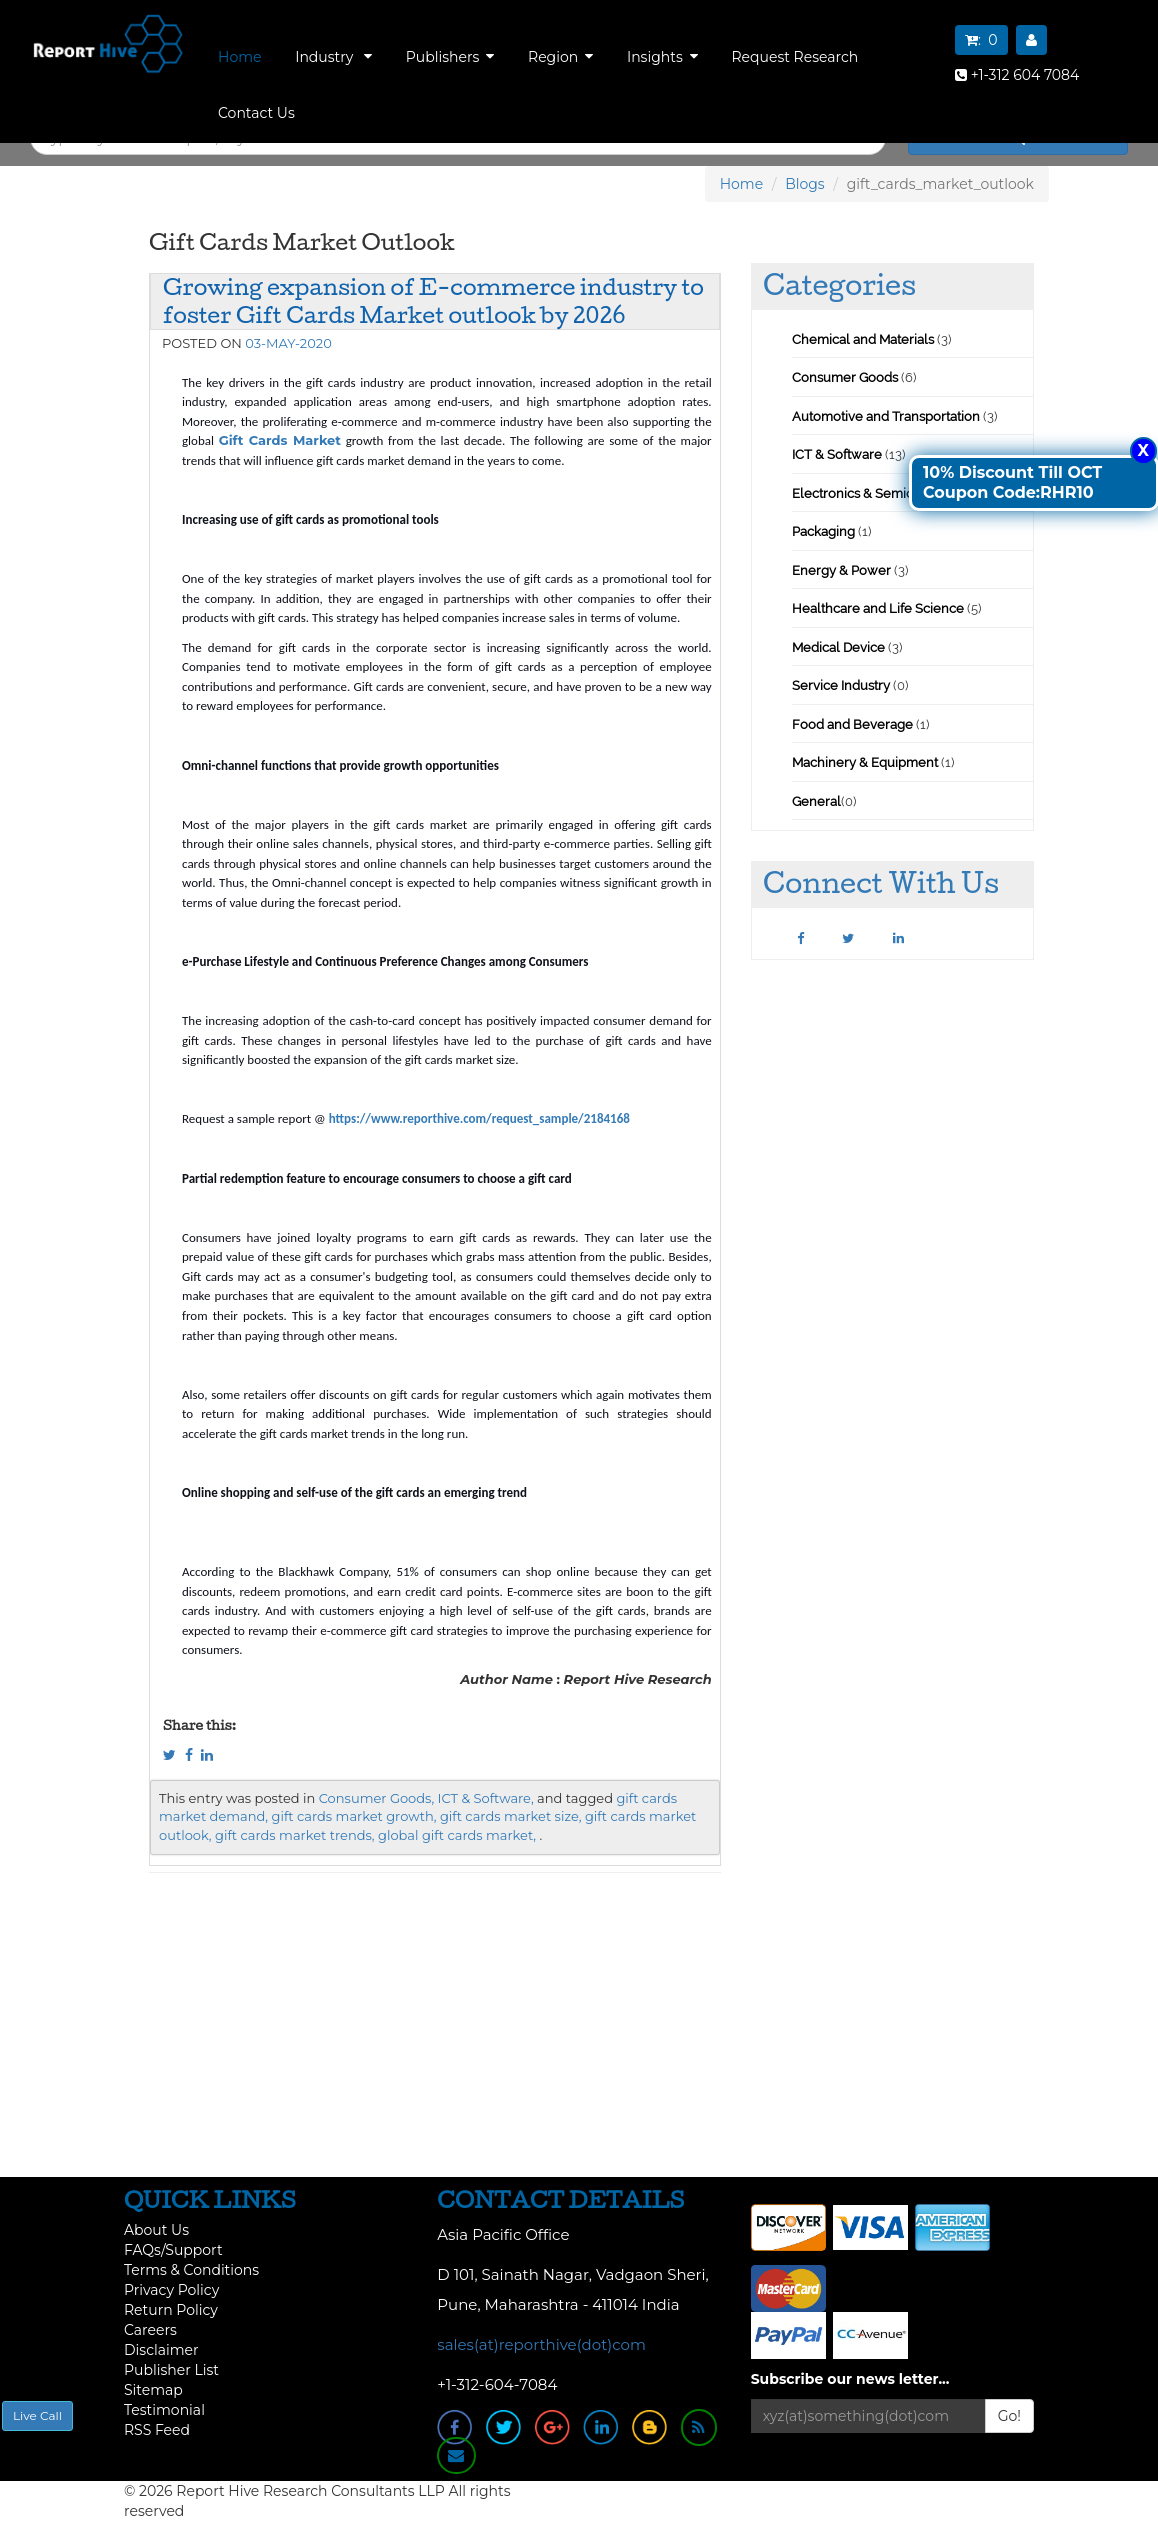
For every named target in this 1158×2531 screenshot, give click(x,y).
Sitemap (153, 2390)
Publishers (450, 57)
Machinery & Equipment (865, 762)
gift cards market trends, (295, 1835)
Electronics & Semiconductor (880, 493)
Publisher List (171, 2370)
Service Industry (841, 685)
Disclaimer (161, 2350)
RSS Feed (157, 2430)
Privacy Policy (171, 2290)
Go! (1009, 2416)
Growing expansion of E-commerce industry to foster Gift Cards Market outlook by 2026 (433, 301)
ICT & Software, (486, 1798)
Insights (662, 57)
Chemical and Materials (864, 339)
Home (239, 57)
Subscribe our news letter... (850, 2379)
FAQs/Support (173, 2250)
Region (560, 57)
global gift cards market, (457, 1835)
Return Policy (171, 2310)
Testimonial (164, 2410)
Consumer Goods (845, 377)
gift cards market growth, (354, 1816)
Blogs (805, 184)
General (816, 801)
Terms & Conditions (191, 2270)
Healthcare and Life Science (879, 608)
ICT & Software (837, 454)
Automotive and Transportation (886, 416)
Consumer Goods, (376, 1798)
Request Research (794, 57)
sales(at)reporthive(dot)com (541, 2344)
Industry (333, 57)
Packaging (823, 531)
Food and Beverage (852, 724)
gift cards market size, (511, 1816)
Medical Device (838, 647)
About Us (156, 2230)
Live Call (37, 2415)
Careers (150, 2330)
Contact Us (256, 113)
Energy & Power (841, 570)
